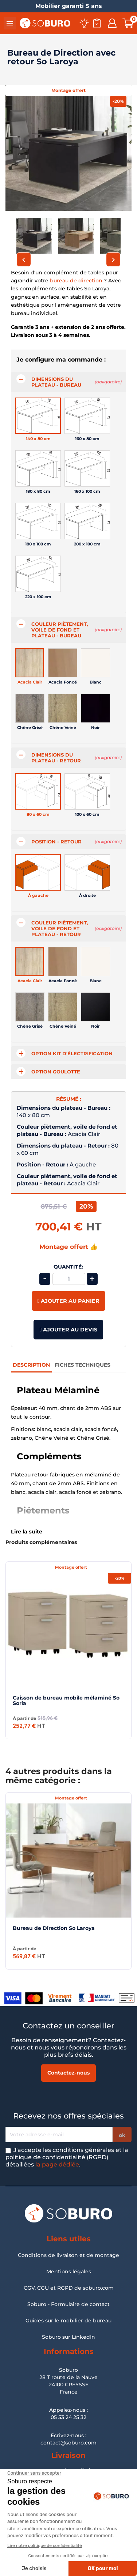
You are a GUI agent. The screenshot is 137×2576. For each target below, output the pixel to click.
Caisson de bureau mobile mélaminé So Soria (66, 1700)
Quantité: (68, 1267)
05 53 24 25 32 (68, 2417)
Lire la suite (26, 1531)
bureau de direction (76, 280)
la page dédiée (57, 2164)
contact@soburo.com (68, 2442)
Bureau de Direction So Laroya (54, 1928)
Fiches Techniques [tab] (82, 1365)
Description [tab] (31, 1365)
